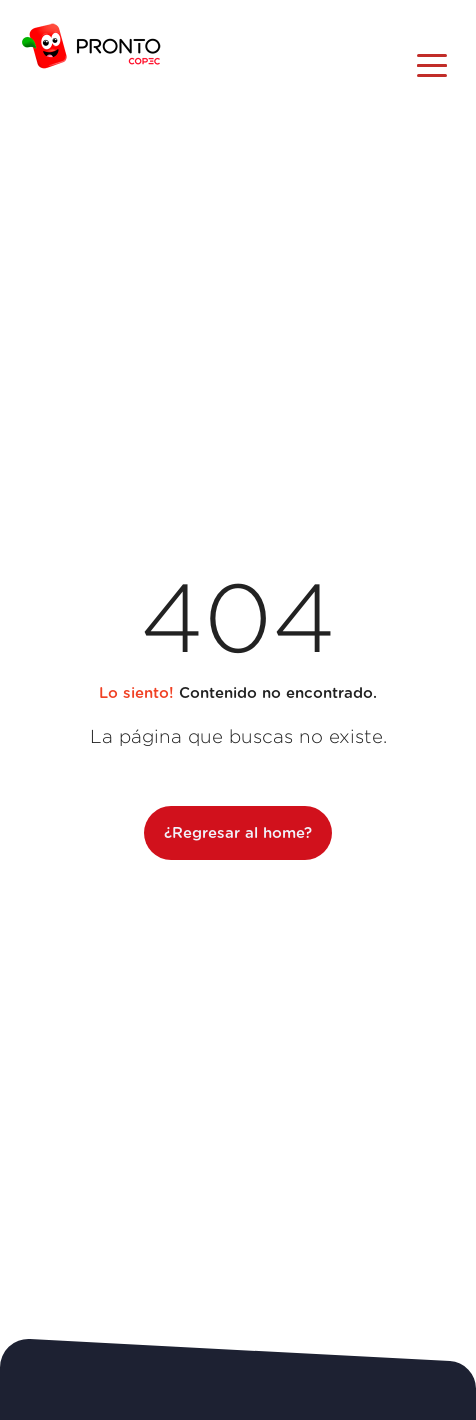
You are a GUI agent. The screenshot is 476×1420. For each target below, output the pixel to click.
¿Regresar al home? (238, 833)
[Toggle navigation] (432, 64)
